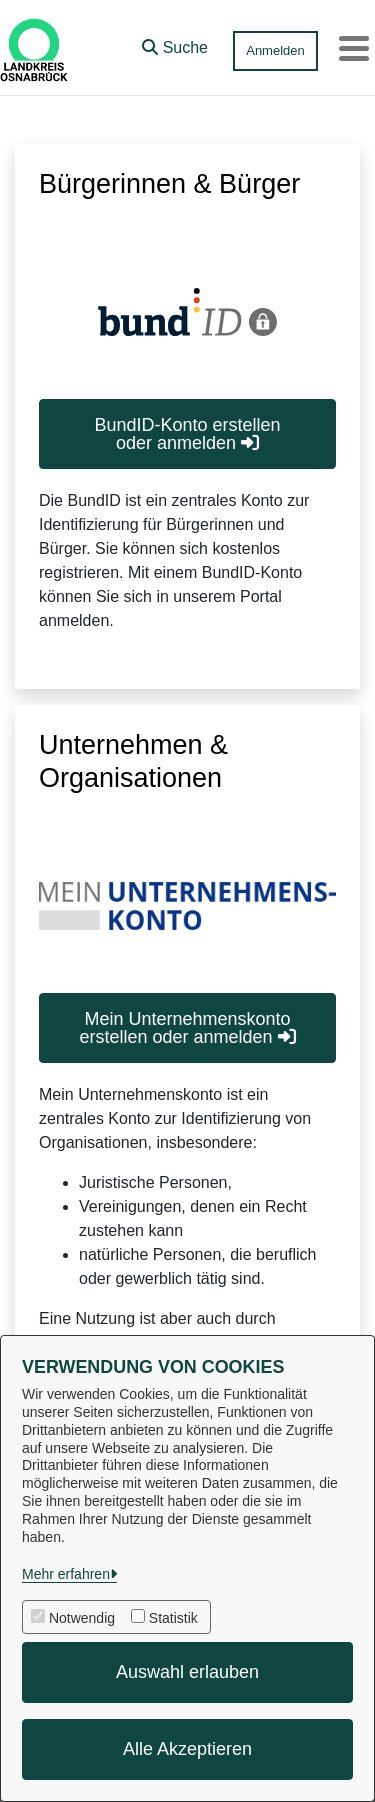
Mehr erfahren (66, 1574)
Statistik (173, 1618)
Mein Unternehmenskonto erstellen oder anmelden (187, 1028)
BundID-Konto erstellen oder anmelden (187, 434)
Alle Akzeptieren (187, 1749)
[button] (175, 43)
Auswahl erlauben (187, 1672)
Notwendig (82, 1618)
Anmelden (275, 50)
